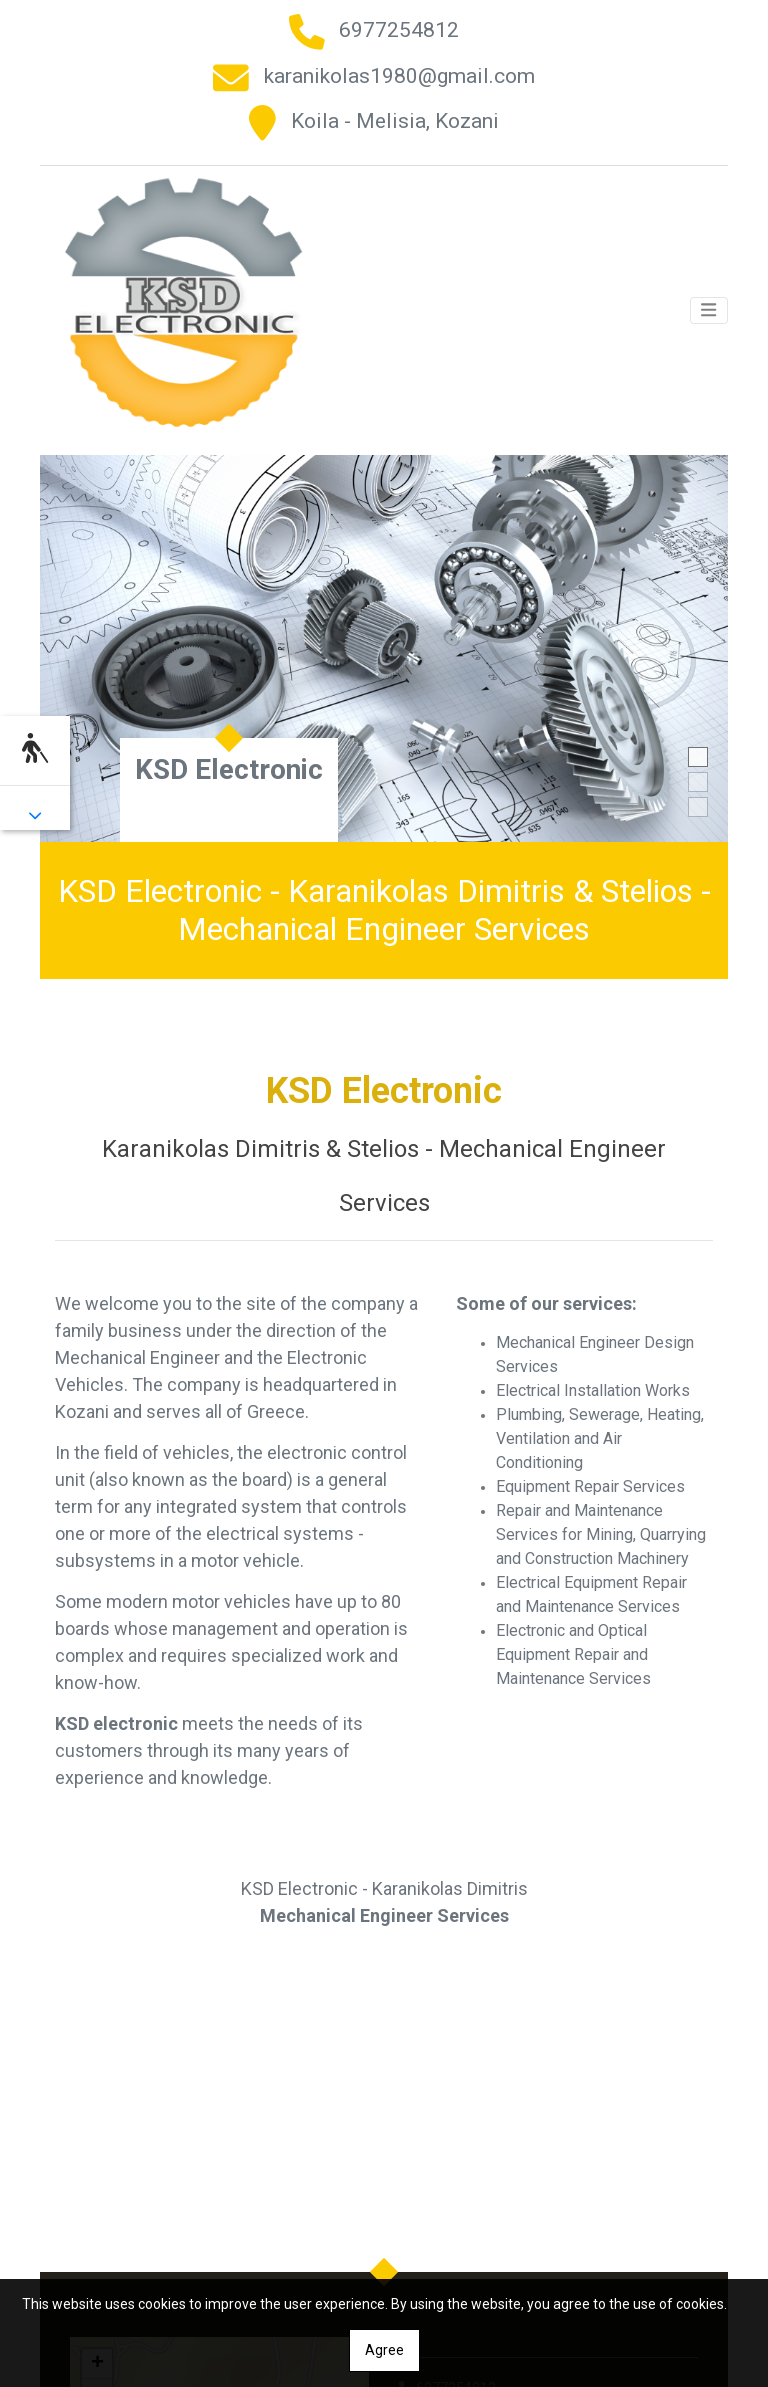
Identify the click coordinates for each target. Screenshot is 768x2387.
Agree (384, 2350)
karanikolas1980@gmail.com (399, 76)
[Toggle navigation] (709, 306)
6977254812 (399, 30)
